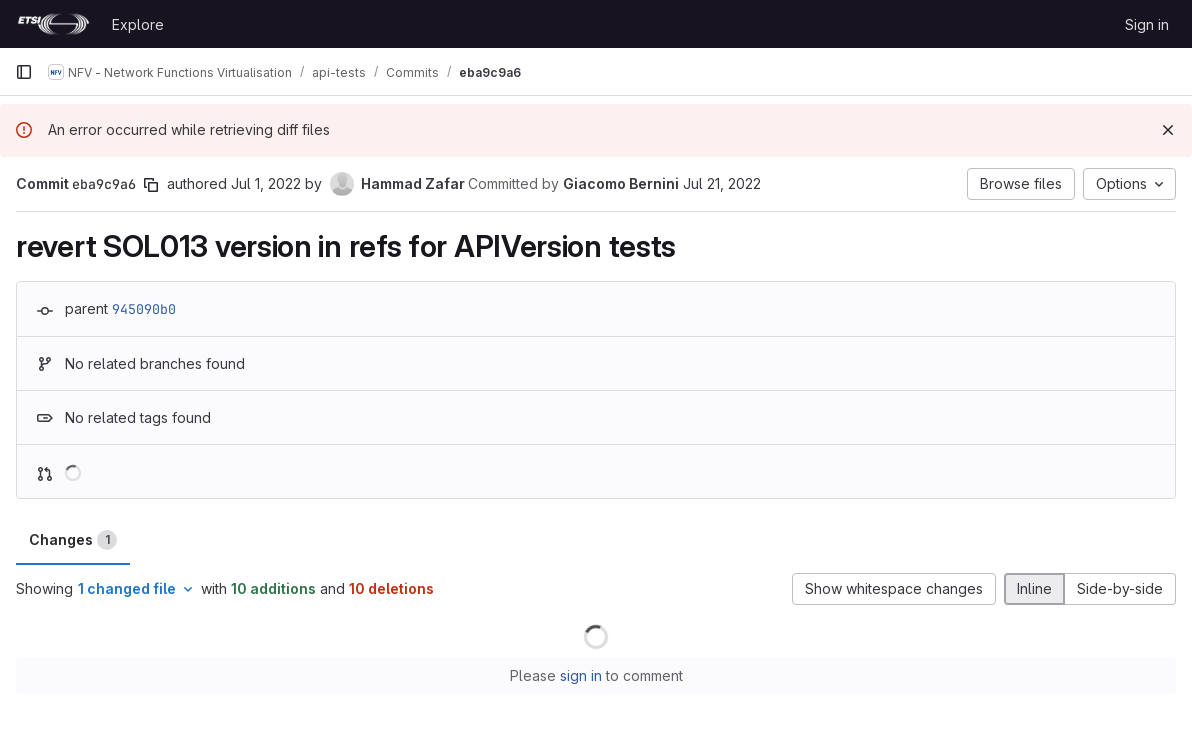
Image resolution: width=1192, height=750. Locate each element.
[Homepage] (53, 24)
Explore (138, 24)
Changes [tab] (73, 540)
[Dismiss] (1168, 130)
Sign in (1147, 24)
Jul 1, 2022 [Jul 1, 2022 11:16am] (266, 183)
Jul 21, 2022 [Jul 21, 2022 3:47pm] (722, 183)
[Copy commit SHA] (151, 185)
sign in (581, 675)
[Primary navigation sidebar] (24, 72)
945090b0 (144, 309)
